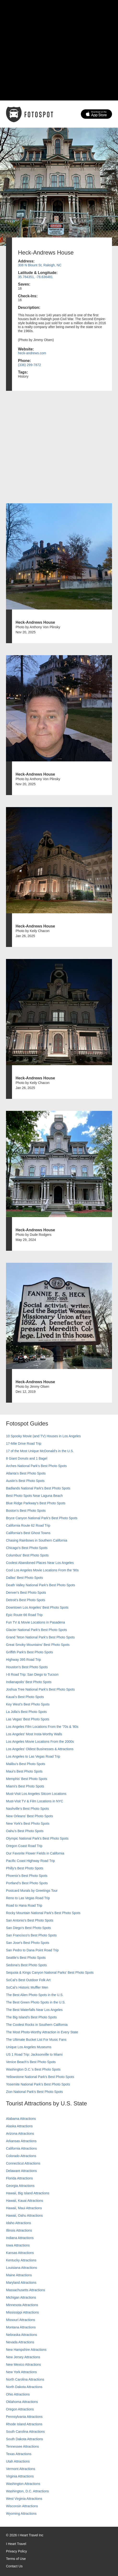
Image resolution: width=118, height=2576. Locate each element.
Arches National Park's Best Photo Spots (36, 1466)
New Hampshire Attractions (26, 2350)
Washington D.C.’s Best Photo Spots (33, 2069)
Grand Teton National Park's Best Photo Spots (40, 1637)
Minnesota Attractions (22, 2305)
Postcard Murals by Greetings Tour (32, 1890)
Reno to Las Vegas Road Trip (28, 1898)
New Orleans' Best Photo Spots (29, 1816)
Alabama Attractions (21, 2119)
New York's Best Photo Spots (27, 1823)
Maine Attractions (19, 2275)
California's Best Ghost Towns (28, 1533)
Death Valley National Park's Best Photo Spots (40, 1585)
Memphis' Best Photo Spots (26, 1779)
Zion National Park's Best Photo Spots (34, 2092)
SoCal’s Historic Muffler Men (27, 1987)
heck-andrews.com (32, 353)
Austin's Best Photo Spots (25, 1481)
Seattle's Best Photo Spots (26, 1958)
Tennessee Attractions (22, 2446)
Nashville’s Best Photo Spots (27, 1809)
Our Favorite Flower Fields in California (35, 1853)
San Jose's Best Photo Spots (27, 1943)
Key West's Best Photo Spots (27, 1704)
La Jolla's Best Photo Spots (26, 1712)
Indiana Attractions (20, 2238)
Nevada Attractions (20, 2342)
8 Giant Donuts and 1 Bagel (26, 1458)
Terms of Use (16, 2559)
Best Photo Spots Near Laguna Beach (34, 1496)
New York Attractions (21, 2372)
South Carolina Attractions (25, 2431)
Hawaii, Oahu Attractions (24, 2215)
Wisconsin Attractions (22, 2506)
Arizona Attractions (20, 2133)
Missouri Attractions (20, 2320)
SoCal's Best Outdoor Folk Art (28, 1980)
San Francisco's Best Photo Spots (31, 1935)
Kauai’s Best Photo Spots (25, 1697)
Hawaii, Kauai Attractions (24, 2201)
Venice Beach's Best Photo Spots (31, 2062)
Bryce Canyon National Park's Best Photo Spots (41, 1518)
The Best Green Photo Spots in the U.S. (35, 2002)
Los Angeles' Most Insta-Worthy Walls (34, 1734)
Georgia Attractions (20, 2186)
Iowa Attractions (18, 2245)
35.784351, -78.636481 (35, 277)
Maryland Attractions (21, 2282)
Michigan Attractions (21, 2297)
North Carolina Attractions (25, 2379)
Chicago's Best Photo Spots (26, 1548)
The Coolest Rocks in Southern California (37, 2025)
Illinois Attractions (19, 2230)
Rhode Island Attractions (24, 2424)
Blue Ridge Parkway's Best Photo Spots (35, 1503)
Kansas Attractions (20, 2253)
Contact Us (14, 2566)
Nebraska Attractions (21, 2335)
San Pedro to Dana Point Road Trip (32, 1950)
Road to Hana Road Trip (24, 1905)
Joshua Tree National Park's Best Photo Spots (40, 1689)
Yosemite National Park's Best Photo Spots (38, 2084)
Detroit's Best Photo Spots (25, 1600)
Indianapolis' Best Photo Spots (28, 1682)
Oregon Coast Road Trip (24, 1846)
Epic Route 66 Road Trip (24, 1615)
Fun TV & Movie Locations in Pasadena (35, 1622)
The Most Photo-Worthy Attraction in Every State (42, 2032)
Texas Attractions (18, 2454)
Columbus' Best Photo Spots (27, 1555)
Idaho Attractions (18, 2223)
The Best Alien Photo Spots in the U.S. (35, 1995)
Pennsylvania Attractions (24, 2417)
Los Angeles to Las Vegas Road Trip (33, 1756)
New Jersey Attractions (23, 2357)
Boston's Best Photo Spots (26, 1510)
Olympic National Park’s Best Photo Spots (37, 1838)
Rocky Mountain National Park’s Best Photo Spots (43, 1913)
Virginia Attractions (20, 2476)
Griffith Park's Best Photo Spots (29, 1652)
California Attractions (21, 2148)
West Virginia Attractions (24, 2499)
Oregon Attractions (20, 2409)
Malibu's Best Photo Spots (25, 1764)
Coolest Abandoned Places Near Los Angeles (40, 1563)
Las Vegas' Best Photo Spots (27, 1719)
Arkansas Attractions (21, 2141)
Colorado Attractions (21, 2156)
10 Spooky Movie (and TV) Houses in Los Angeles (43, 1436)
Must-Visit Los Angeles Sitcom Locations (36, 1794)
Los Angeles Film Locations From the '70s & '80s (42, 1727)
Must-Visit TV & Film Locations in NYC (34, 1801)
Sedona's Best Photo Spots (26, 1965)
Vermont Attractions (20, 2469)
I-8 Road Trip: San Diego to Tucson (32, 1674)
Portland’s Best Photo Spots (27, 1883)
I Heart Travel (16, 2544)
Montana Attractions (21, 2327)
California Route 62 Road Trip (28, 1525)
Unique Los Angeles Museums (28, 2047)
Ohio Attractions (18, 2394)
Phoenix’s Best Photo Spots (26, 1876)
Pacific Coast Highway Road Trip (30, 1861)
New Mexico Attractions (23, 2364)
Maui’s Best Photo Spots (24, 1771)
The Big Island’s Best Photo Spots (31, 2017)
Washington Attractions (23, 2484)
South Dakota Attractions (24, 2439)
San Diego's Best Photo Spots (28, 1928)
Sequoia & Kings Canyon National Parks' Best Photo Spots (50, 1972)
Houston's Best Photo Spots (27, 1667)
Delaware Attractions (21, 2171)
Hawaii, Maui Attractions (24, 2208)
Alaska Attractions (19, 2126)
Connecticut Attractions (23, 2163)
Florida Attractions (19, 2178)
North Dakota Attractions (24, 2387)
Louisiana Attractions (21, 2268)
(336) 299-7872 (29, 365)
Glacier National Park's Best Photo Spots (36, 1630)
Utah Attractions (18, 2461)
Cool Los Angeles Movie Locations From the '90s (42, 1570)
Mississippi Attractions (22, 2312)
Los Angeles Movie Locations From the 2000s (40, 1741)
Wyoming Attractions (21, 2513)
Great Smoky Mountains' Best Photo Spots (38, 1645)
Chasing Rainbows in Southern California (36, 1540)
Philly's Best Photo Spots (24, 1868)
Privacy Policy (16, 2551)
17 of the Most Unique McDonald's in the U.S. (40, 1451)
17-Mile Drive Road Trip (23, 1443)
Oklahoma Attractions (22, 2402)
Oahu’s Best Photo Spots (24, 1831)
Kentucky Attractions (21, 2260)
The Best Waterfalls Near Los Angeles (34, 2010)
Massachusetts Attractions (25, 2290)
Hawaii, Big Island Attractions (27, 2193)
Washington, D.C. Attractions (27, 2491)
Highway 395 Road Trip (23, 1659)
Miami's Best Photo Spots (25, 1786)
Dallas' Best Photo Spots (24, 1578)
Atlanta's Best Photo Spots (26, 1473)
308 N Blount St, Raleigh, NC (39, 265)
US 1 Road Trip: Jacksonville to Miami (34, 2054)
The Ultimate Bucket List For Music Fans (36, 2039)
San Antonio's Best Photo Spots (29, 1920)
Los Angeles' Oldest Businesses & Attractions (39, 1749)
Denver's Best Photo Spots (26, 1592)
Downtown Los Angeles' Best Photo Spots (37, 1607)
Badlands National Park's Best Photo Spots (38, 1488)
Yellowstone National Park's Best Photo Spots (40, 2077)
